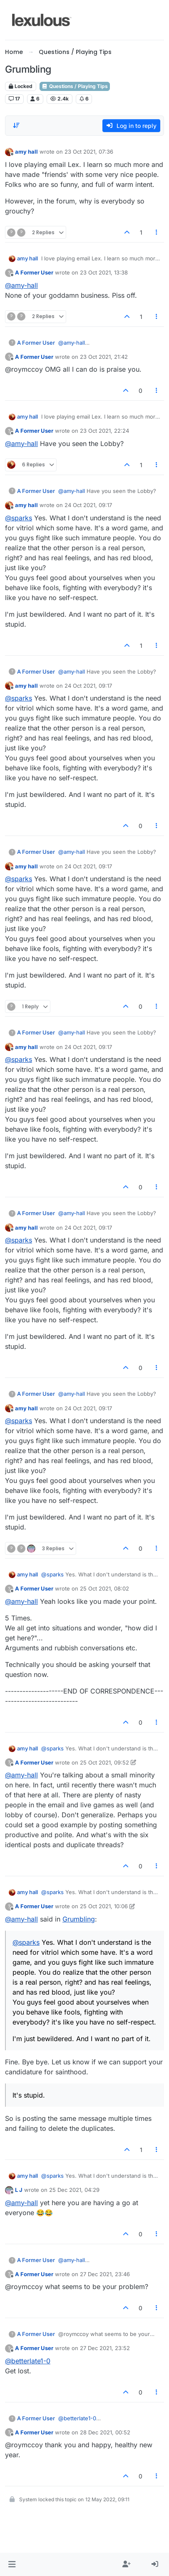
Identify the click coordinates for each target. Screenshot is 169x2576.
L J (18, 2189)
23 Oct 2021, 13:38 (104, 272)
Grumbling (78, 1919)
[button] (11, 2564)
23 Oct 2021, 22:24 (104, 430)
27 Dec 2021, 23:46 (105, 2274)
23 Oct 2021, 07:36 (89, 151)
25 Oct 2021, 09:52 (104, 1762)
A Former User (34, 272)
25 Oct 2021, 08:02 (104, 1588)
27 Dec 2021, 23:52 (105, 2348)
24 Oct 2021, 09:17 (88, 505)
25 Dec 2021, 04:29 (74, 2189)
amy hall (26, 151)
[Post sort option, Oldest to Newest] (16, 125)
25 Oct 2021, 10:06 (104, 1906)
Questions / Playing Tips (75, 86)
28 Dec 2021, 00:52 (105, 2432)
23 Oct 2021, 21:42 (104, 356)
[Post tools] (156, 232)
